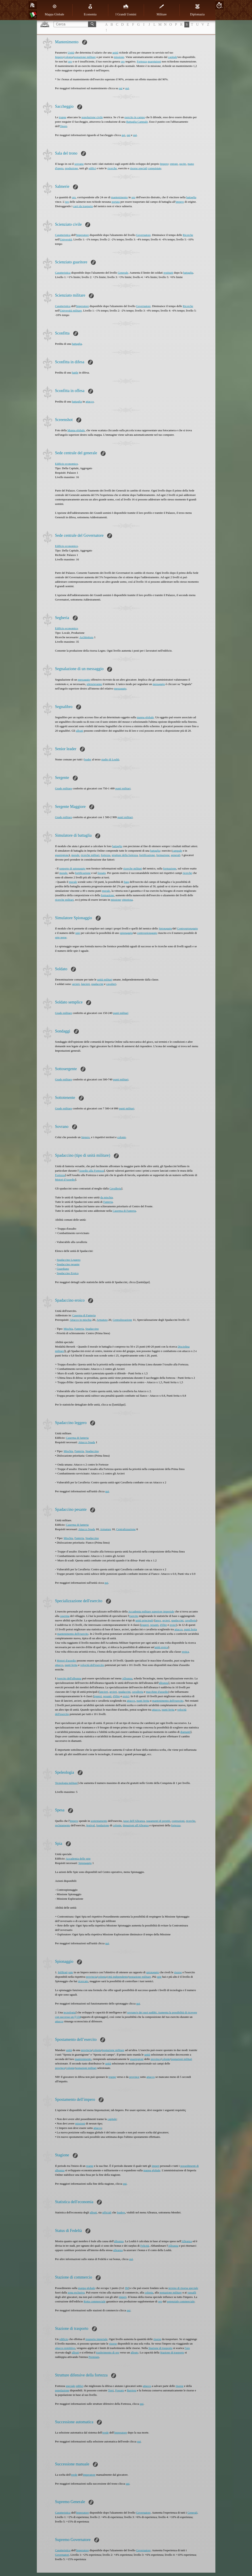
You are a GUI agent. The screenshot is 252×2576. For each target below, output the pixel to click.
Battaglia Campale (137, 121)
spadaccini (97, 984)
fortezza (105, 855)
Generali (192, 2512)
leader (87, 759)
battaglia (191, 197)
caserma (65, 1616)
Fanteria (108, 1201)
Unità (71, 52)
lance (158, 1620)
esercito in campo (135, 117)
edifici (92, 168)
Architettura (86, 637)
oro (70, 61)
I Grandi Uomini (125, 10)
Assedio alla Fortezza (91, 1170)
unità (115, 52)
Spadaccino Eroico (68, 1273)
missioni (80, 2123)
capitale (172, 57)
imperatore (89, 2474)
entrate (174, 163)
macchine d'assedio (157, 1691)
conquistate (154, 168)
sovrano (79, 163)
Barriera (131, 2390)
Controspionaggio (187, 928)
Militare (161, 10)
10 (219, 5)
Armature (105, 1529)
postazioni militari (181, 2059)
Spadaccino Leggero (68, 1259)
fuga (126, 881)
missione (119, 57)
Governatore (143, 235)
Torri (111, 2390)
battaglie (117, 846)
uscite (182, 163)
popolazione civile (92, 117)
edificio (63, 2339)
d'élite (163, 1625)
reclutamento (62, 1825)
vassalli (191, 2292)
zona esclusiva (76, 2292)
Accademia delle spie (78, 1858)
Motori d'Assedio (65, 1179)
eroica (185, 1651)
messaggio (84, 679)
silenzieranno (94, 684)
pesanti (154, 1625)
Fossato (119, 2390)
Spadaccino (92, 1328)
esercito (133, 1616)
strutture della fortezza (125, 855)
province (156, 2059)
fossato (102, 873)
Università (66, 239)
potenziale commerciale (181, 2301)
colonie (121, 1137)
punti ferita (190, 1629)
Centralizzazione (122, 1319)
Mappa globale (76, 430)
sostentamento (99, 1821)
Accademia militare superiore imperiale (151, 1611)
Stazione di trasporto (160, 2348)
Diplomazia (197, 10)
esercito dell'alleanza (69, 1678)
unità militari (104, 979)
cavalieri (111, 984)
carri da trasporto (83, 206)
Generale (123, 272)
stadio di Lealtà (110, 759)
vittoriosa (127, 899)
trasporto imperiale (96, 2339)
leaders (121, 2212)
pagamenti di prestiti (158, 1821)
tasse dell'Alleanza (134, 1821)
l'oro (187, 2348)
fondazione (102, 1825)
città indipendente (117, 1976)
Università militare (71, 310)
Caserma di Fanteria (124, 1210)
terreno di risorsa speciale (183, 2288)
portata (116, 201)
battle (75, 372)
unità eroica (161, 1647)
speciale (70, 2386)
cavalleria (190, 1620)
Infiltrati (63, 1972)
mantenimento (119, 197)
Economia (90, 10)
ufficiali (106, 2212)
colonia (68, 57)
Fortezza (142, 61)
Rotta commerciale (94, 2301)
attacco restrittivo (65, 2348)
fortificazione (147, 855)
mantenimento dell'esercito (72, 1633)
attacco (89, 401)
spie (77, 933)
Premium (93, 2357)
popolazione (62, 2390)
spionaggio (126, 933)
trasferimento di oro (107, 2352)
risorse (178, 1972)
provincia (91, 1976)
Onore (63, 126)
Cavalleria (115, 1188)
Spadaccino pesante (68, 1264)
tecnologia (69, 2012)
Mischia (68, 1328)
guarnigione (62, 855)
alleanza (164, 1682)
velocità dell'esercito (92, 1665)
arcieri (75, 984)
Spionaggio (165, 928)
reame (89, 2165)
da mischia (106, 1197)
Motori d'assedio (66, 1660)
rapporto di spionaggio (72, 868)
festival (90, 1825)
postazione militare (85, 57)
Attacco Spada (86, 1442)
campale (177, 850)
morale (75, 855)
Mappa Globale (54, 10)
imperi (155, 2165)
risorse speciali (138, 168)
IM (127, 2288)
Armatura (102, 1319)
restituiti (168, 272)
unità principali (144, 1620)
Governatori (62, 2554)
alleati (79, 730)
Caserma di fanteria (77, 1437)
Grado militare (63, 788)
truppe (62, 117)
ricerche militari (90, 855)
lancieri (85, 984)
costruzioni (178, 1821)
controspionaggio (147, 933)
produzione (71, 168)
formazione (162, 855)
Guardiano (63, 1268)
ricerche (112, 168)
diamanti (185, 1732)
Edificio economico (66, 463)
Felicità (144, 2245)
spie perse (61, 937)
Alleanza (127, 1678)
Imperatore (82, 235)
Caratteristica (63, 235)
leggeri (145, 1625)
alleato (134, 2352)
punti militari (123, 788)
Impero (59, 57)
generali (175, 855)
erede (105, 2432)
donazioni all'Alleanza (136, 1825)
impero (180, 201)
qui (121, 88)
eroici (173, 1625)
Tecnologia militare (66, 1783)
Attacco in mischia (81, 1319)
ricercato (83, 1981)
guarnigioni (154, 61)
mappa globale (145, 717)
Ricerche (188, 235)
